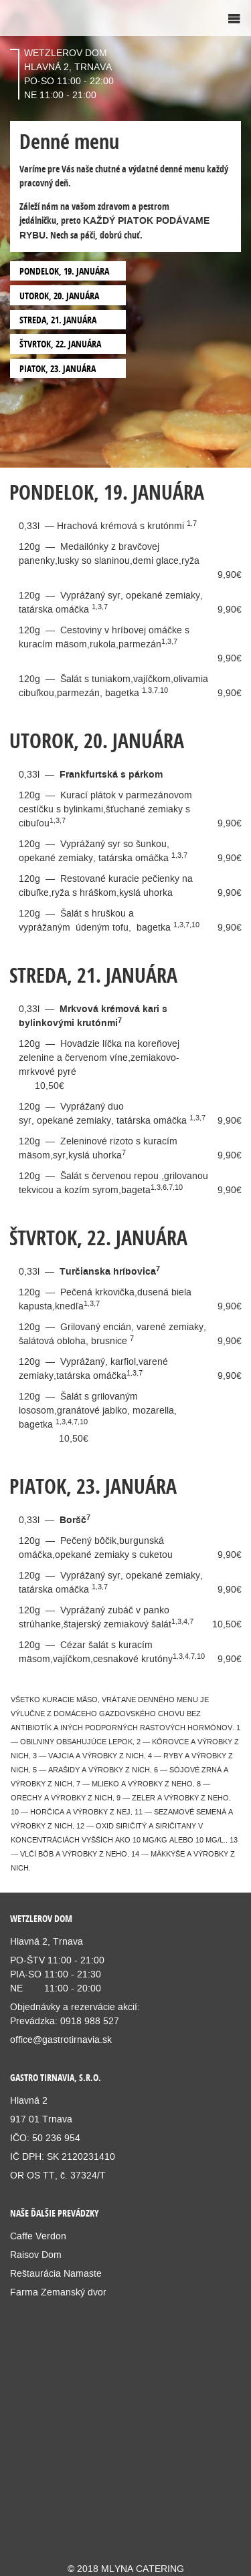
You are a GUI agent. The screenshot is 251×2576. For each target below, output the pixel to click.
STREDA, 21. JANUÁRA (57, 319)
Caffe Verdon (38, 2236)
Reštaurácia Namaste (56, 2273)
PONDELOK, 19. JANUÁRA (64, 271)
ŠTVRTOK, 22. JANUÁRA (60, 343)
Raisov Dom (36, 2254)
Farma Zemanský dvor (59, 2292)
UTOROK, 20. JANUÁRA (59, 295)
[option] (125, 234)
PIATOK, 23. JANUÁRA (57, 368)
